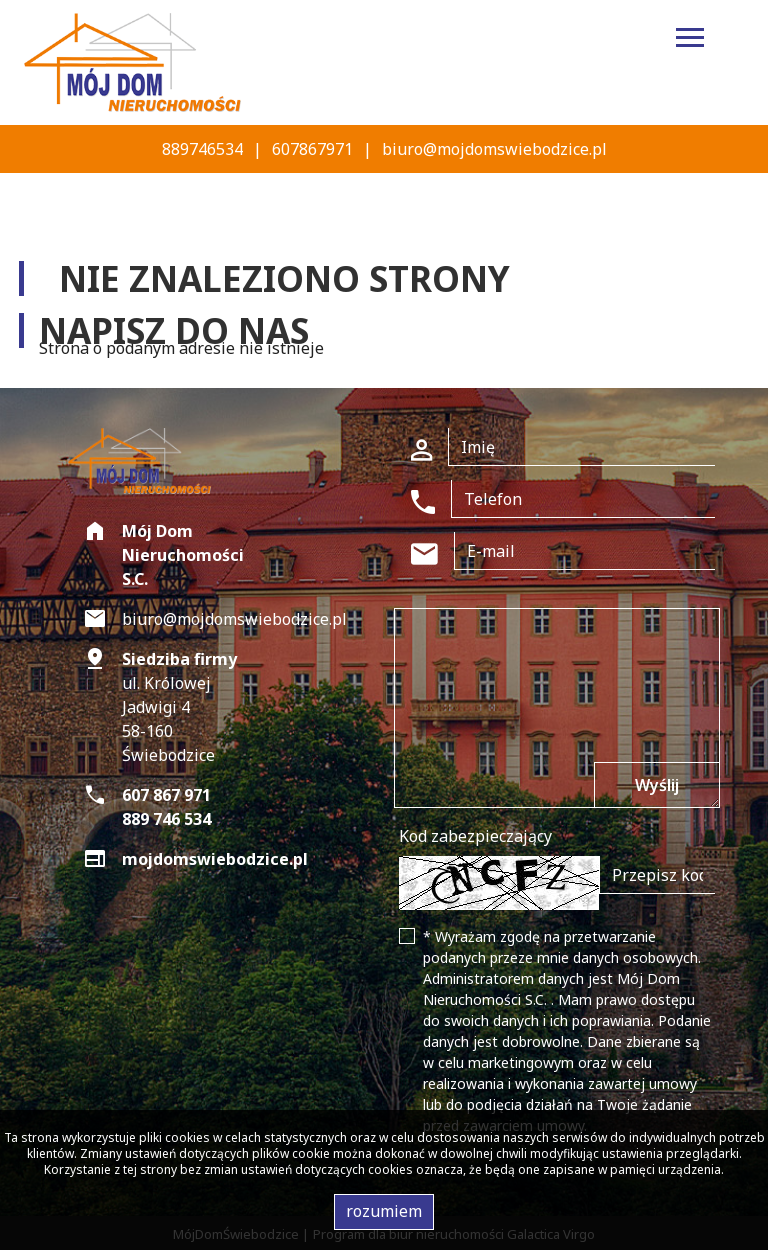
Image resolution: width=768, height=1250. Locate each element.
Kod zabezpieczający (475, 836)
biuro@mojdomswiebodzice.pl (494, 149)
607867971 (312, 149)
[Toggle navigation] (690, 40)
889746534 (202, 149)
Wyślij (657, 785)
